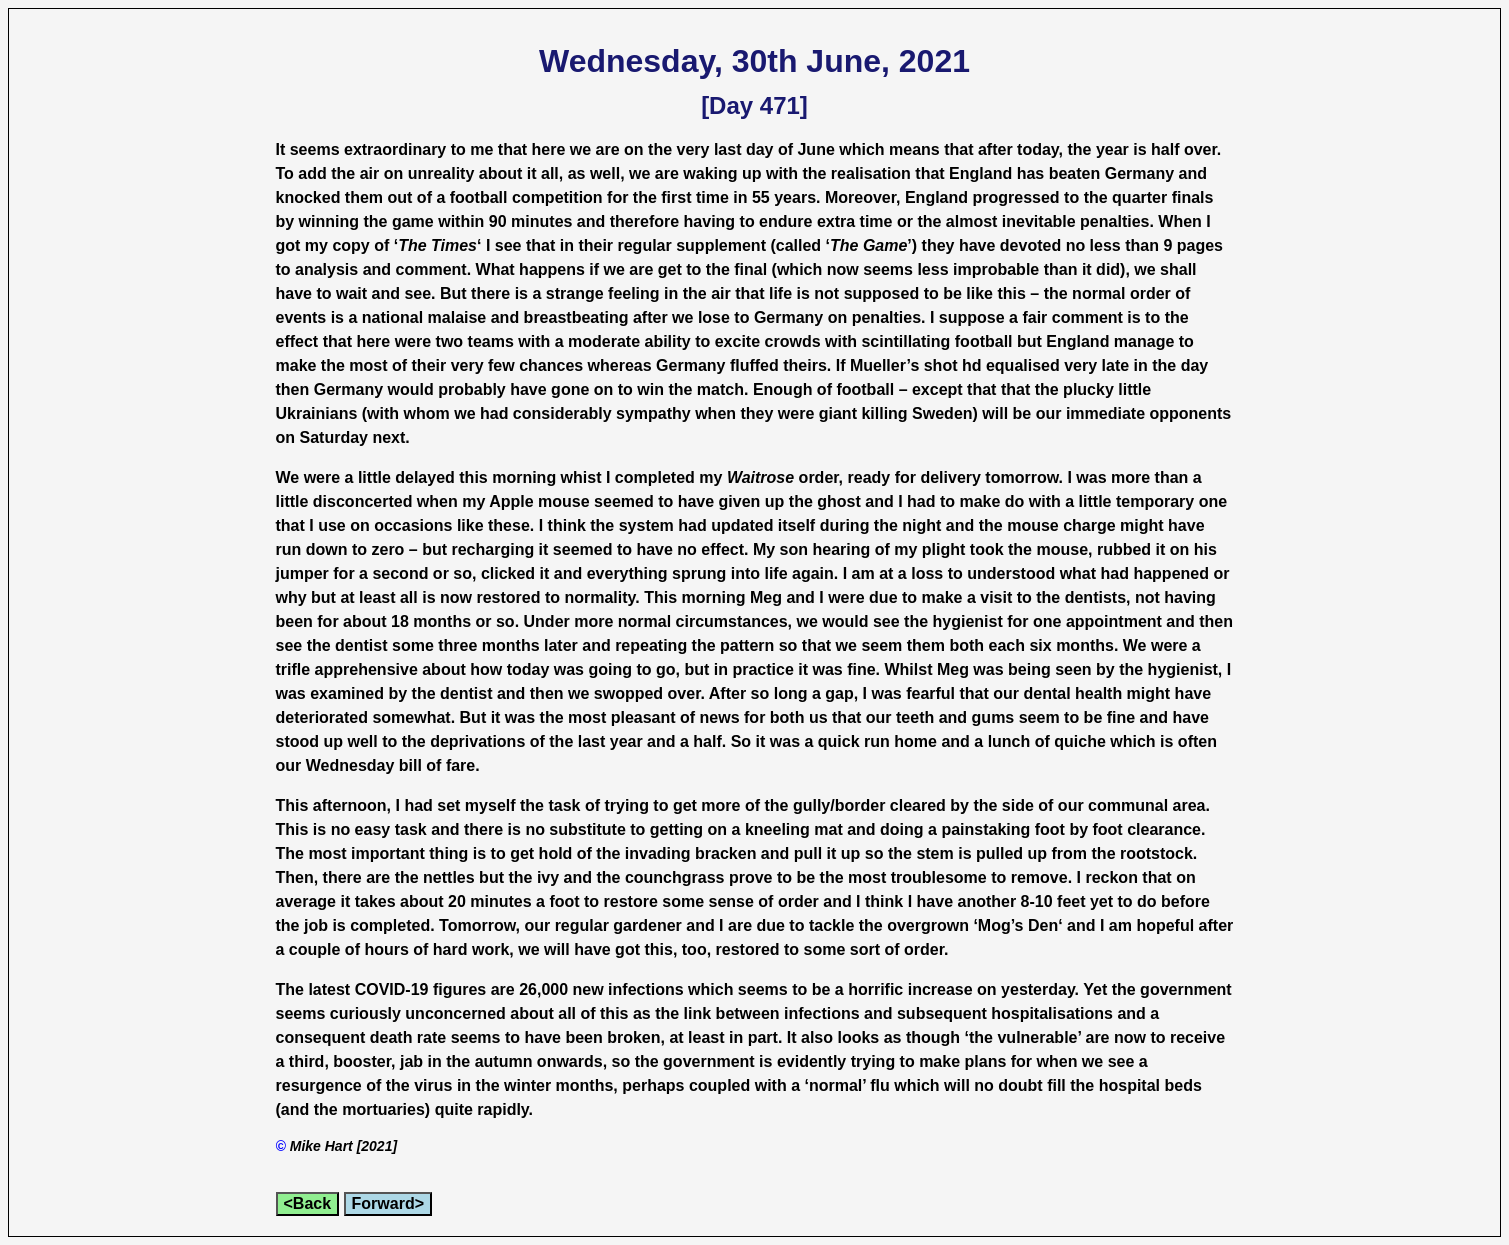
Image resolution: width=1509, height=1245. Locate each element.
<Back (308, 1203)
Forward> (388, 1203)
